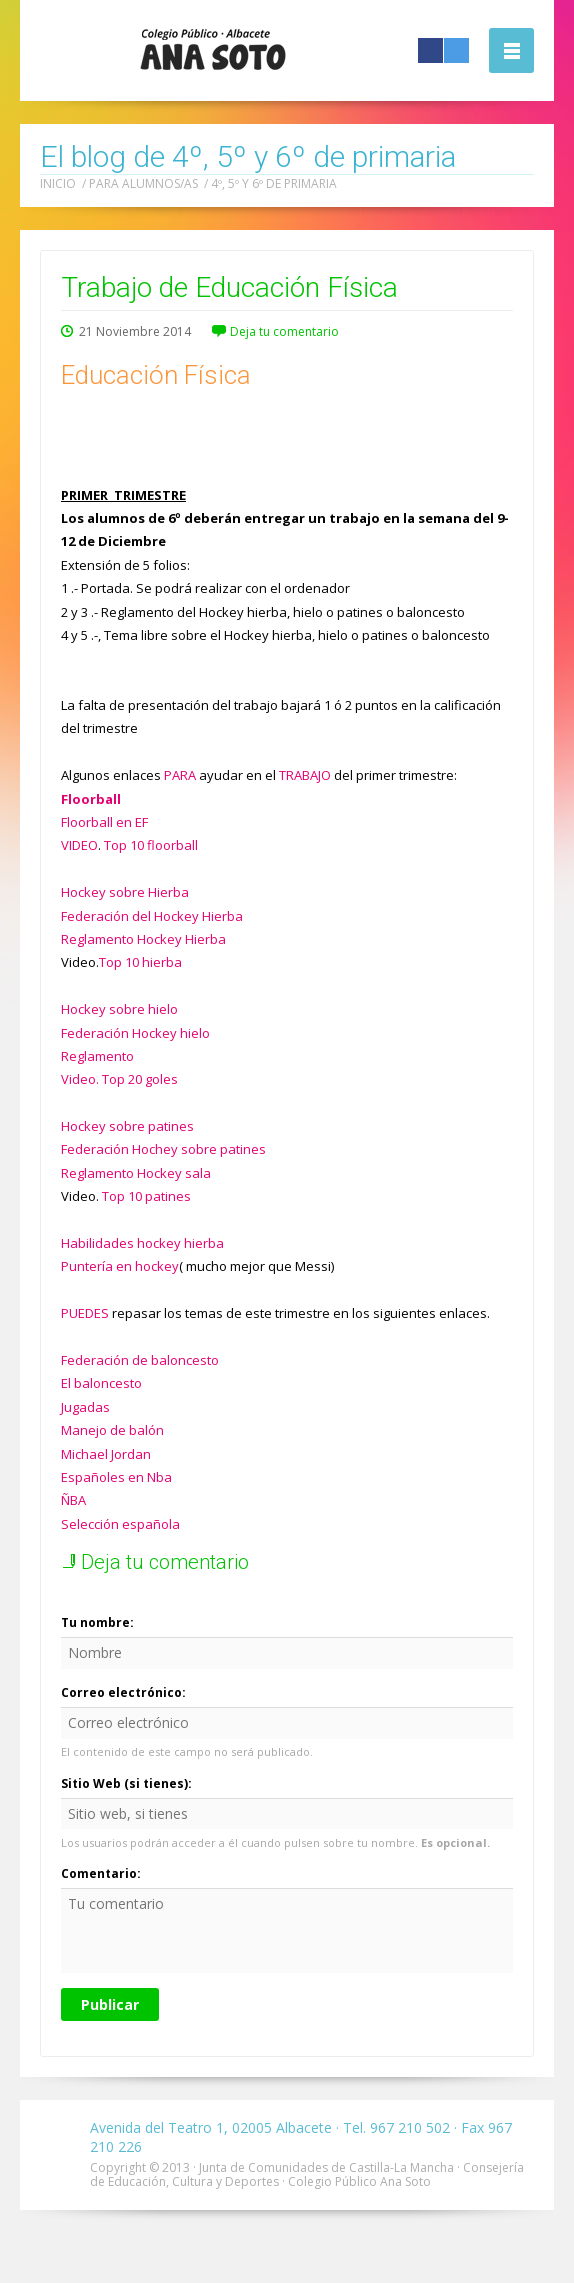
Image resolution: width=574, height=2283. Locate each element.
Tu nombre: (97, 1622)
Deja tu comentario (284, 331)
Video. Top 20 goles (119, 1079)
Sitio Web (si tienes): (126, 1783)
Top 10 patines (146, 1196)
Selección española (120, 1524)
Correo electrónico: (123, 1692)
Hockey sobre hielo (119, 1009)
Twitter (456, 50)
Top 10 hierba (140, 962)
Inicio (58, 183)
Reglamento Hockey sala (136, 1173)
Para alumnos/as (143, 183)
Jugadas (85, 1407)
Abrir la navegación (511, 50)
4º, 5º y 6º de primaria (274, 183)
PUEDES (85, 1313)
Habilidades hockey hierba (142, 1243)
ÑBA (73, 1500)
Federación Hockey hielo (135, 1033)
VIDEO (79, 845)
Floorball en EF (104, 822)
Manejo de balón (112, 1430)
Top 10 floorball (151, 845)
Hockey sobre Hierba (125, 892)
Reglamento (97, 1056)
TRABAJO (305, 775)
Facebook (430, 50)
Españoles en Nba (116, 1477)
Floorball (91, 799)
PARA (180, 775)
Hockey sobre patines (127, 1126)
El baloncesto (101, 1383)
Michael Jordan (106, 1454)
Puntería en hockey (120, 1266)
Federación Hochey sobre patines (163, 1149)
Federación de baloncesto (140, 1360)
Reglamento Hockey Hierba (143, 939)
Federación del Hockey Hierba (152, 916)
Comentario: (101, 1873)
